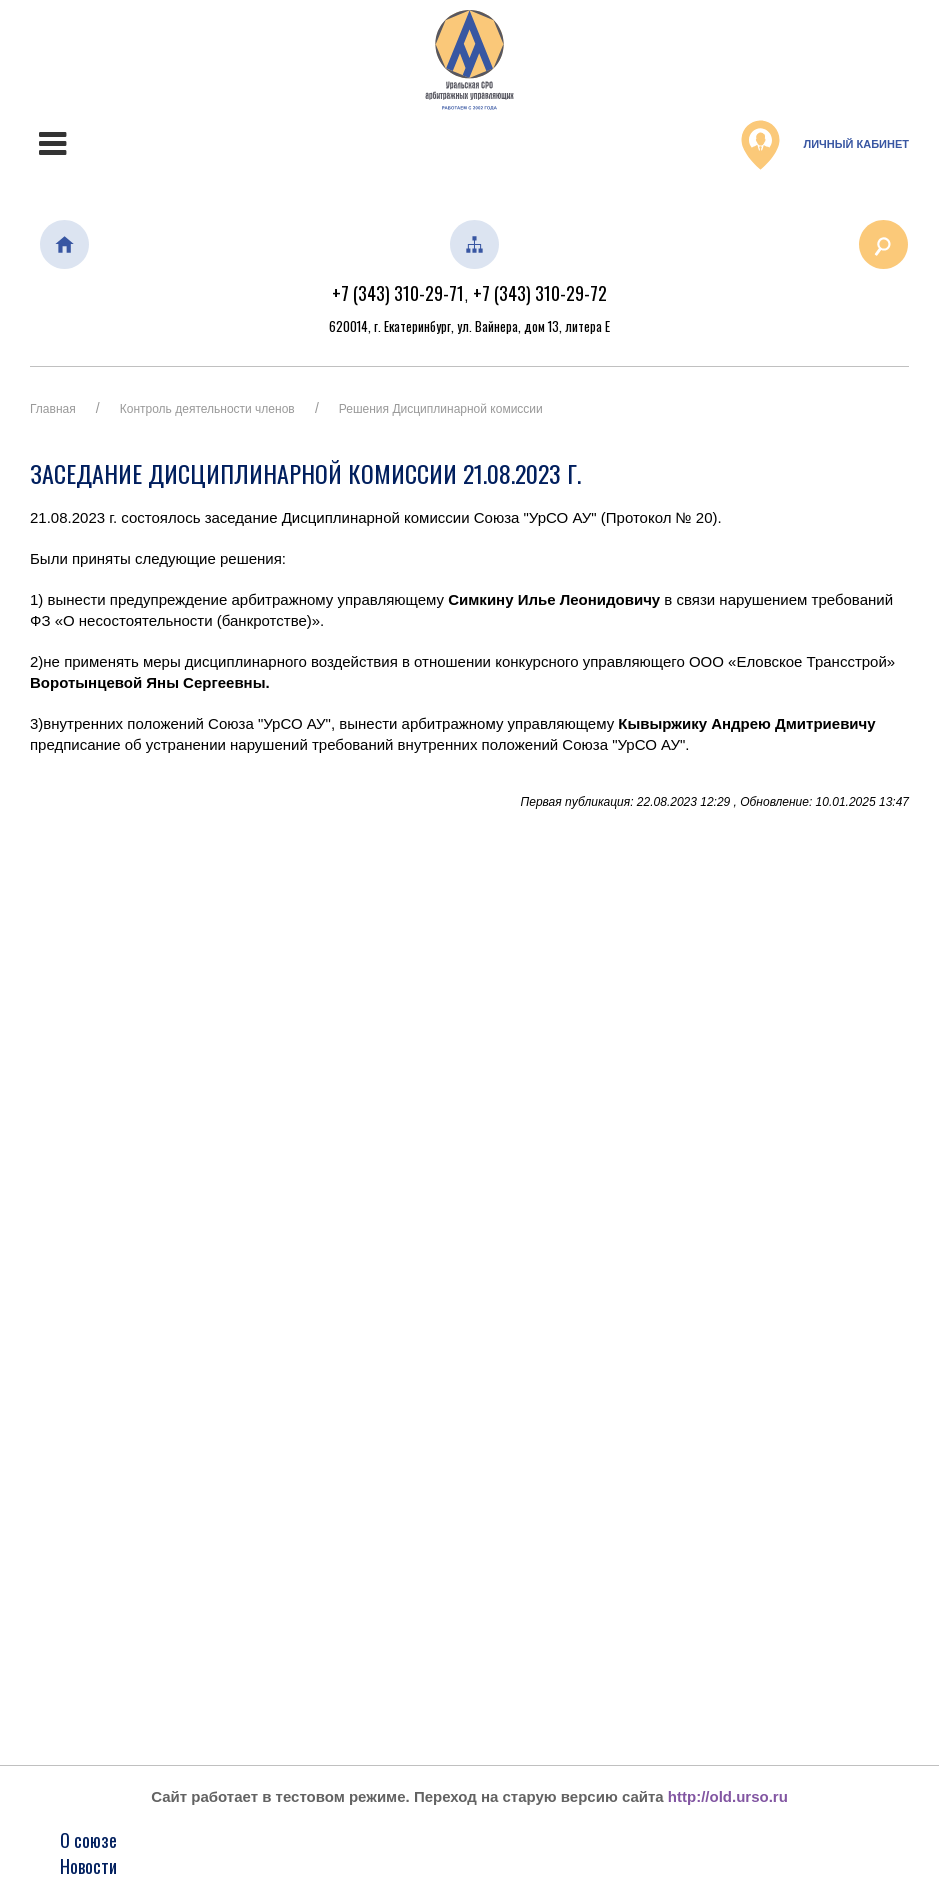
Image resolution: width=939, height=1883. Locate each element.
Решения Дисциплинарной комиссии (441, 409)
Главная (53, 409)
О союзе (88, 1840)
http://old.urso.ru (728, 1796)
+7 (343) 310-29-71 (398, 293)
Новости (88, 1866)
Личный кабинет (825, 145)
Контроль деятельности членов (207, 409)
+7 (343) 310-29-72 (540, 293)
